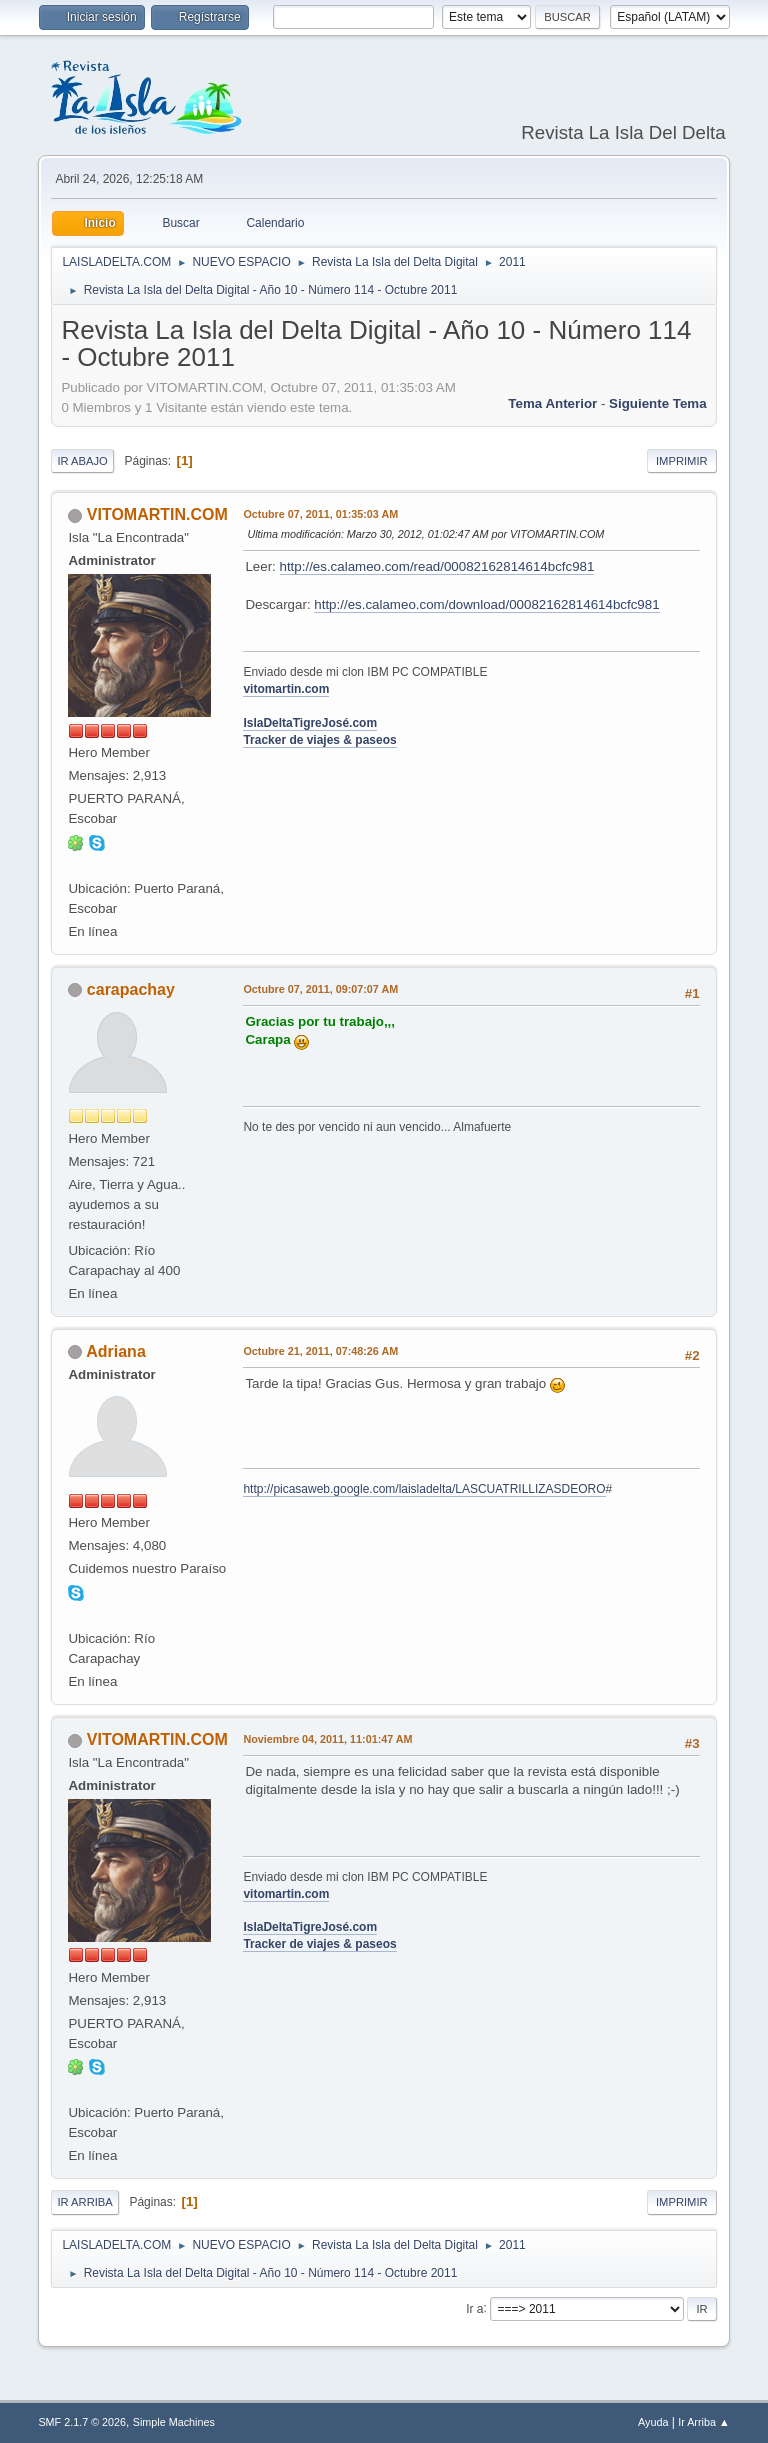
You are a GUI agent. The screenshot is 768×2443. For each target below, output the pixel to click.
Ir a (474, 2308)
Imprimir (682, 461)
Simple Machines (174, 2422)
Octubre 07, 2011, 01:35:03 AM (320, 514)
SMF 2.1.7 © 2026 (82, 2422)
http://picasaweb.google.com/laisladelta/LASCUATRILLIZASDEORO (424, 1489)
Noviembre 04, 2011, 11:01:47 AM (327, 1739)
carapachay (131, 989)
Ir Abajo (82, 461)
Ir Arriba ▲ (703, 2422)
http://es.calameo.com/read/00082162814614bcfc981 (437, 566)
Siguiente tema (658, 403)
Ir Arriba (84, 2202)
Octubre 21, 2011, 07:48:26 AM (320, 1351)
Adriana (116, 1351)
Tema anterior (552, 403)
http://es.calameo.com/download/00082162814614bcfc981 (486, 604)
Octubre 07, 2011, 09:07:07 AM (320, 989)
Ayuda (653, 2422)
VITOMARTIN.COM (157, 514)
